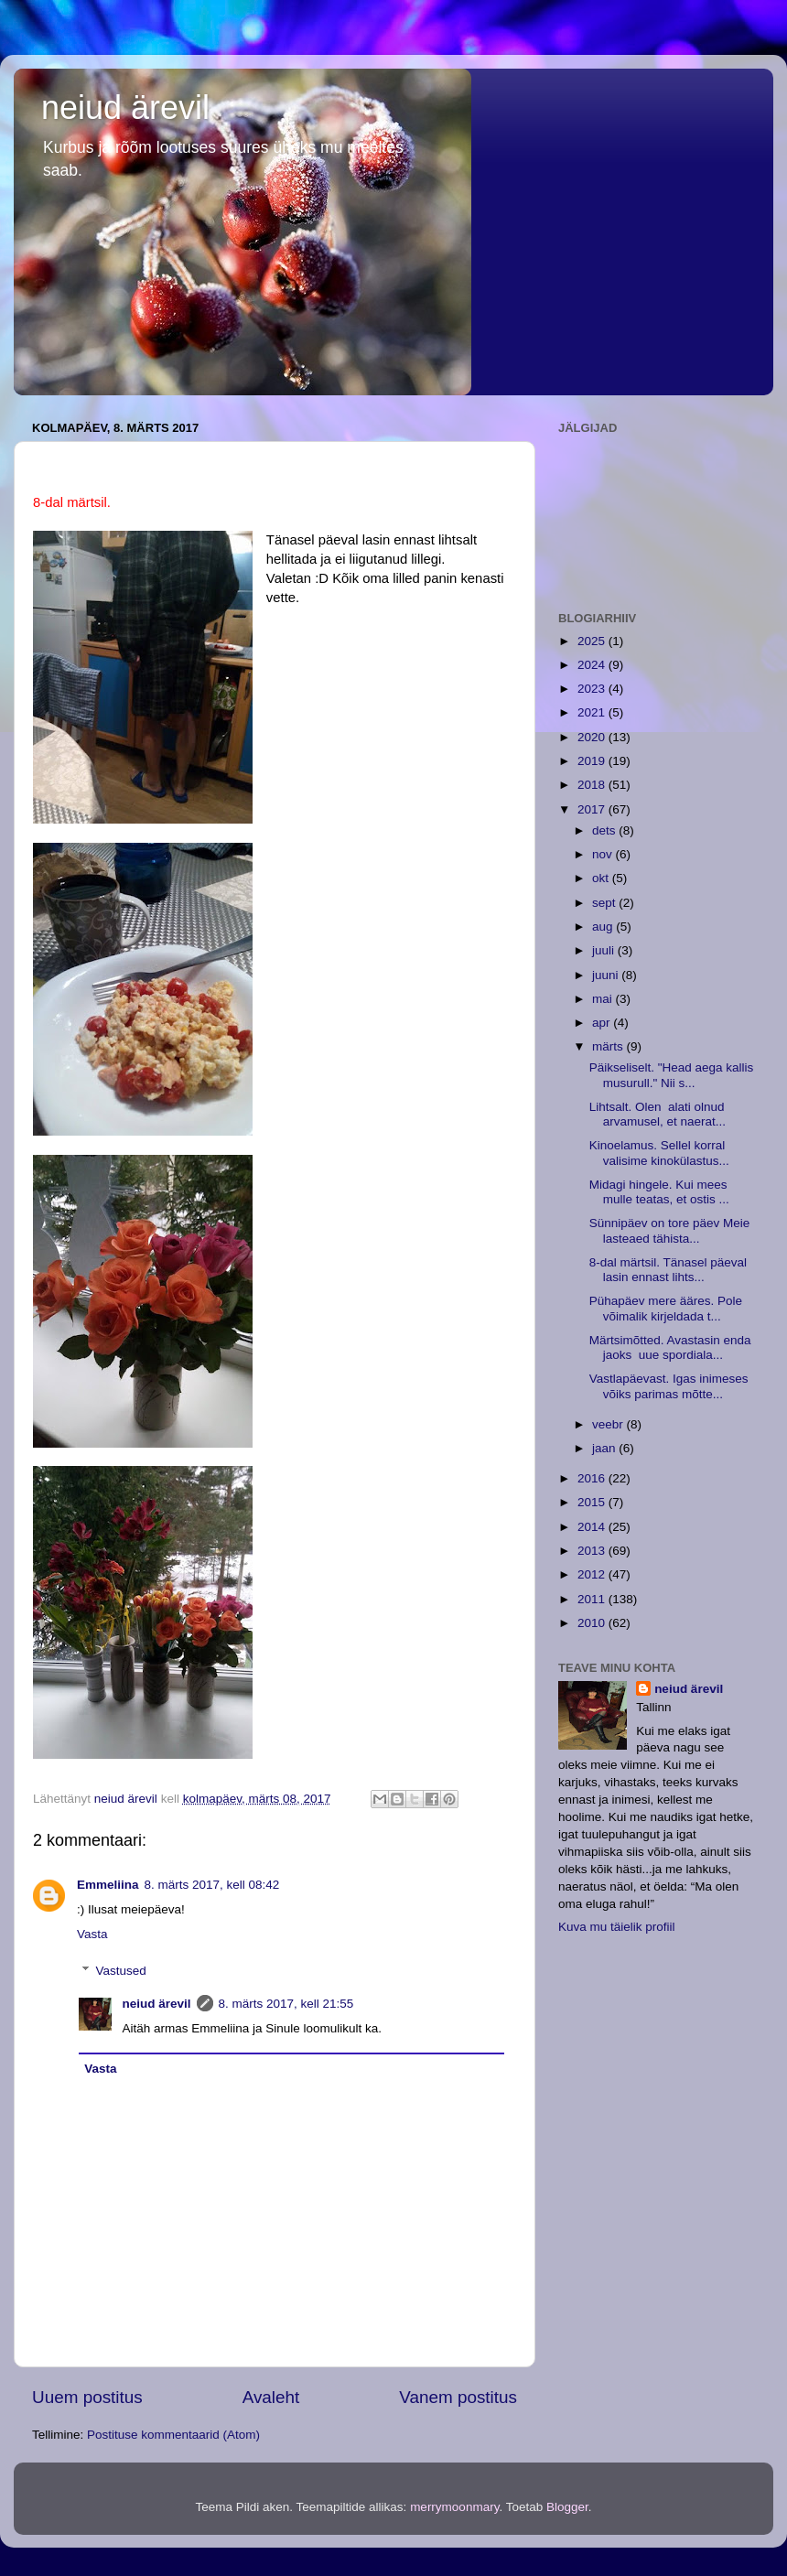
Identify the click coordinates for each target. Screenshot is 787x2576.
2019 (593, 761)
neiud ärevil (125, 107)
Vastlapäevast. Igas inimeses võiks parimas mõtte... (669, 1386)
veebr (609, 1424)
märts (609, 1046)
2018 (593, 785)
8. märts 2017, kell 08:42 (212, 1885)
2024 (593, 665)
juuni (606, 975)
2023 (593, 688)
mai (604, 999)
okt (602, 878)
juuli (605, 950)
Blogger (567, 2507)
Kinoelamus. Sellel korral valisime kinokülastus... (659, 1152)
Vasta (92, 1934)
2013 (593, 1550)
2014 (593, 1527)
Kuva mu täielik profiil (616, 1927)
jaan (605, 1448)
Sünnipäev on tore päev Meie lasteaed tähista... (669, 1230)
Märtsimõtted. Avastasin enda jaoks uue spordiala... (670, 1347)
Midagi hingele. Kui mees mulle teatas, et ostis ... (659, 1192)
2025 (593, 641)
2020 (593, 737)
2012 (593, 1574)
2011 (593, 1599)
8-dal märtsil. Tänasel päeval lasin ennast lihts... (668, 1270)
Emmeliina (108, 1885)
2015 (593, 1502)
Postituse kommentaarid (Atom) (173, 2434)
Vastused (121, 1971)
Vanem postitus (458, 2397)
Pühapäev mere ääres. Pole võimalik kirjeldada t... (665, 1308)
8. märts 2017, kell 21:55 (286, 2003)
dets (605, 830)
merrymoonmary (454, 2507)
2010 (593, 1623)
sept (605, 903)
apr (602, 1022)
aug (604, 926)
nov (604, 854)
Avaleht (271, 2397)
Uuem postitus (87, 2397)
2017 (593, 809)
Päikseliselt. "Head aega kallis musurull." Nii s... (671, 1075)
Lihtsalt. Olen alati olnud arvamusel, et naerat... (657, 1114)
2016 (593, 1478)
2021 (593, 712)
